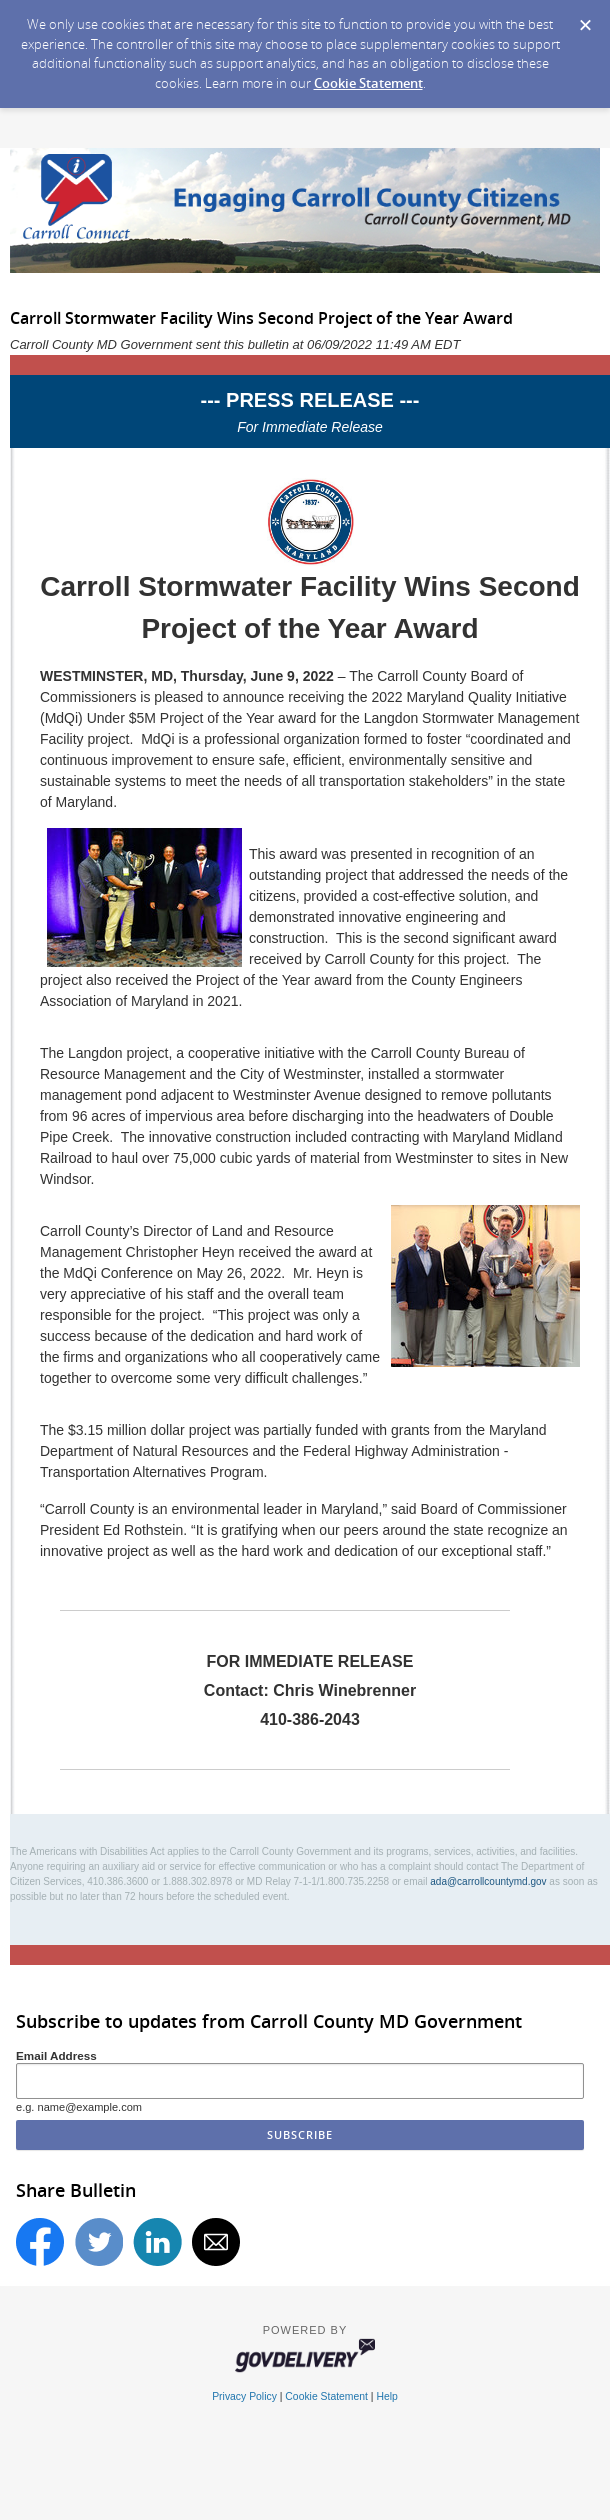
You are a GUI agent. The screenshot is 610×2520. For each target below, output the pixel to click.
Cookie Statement (368, 83)
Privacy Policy (244, 2396)
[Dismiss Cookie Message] (585, 19)
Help (386, 2396)
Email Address (56, 2055)
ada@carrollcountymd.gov (488, 1881)
